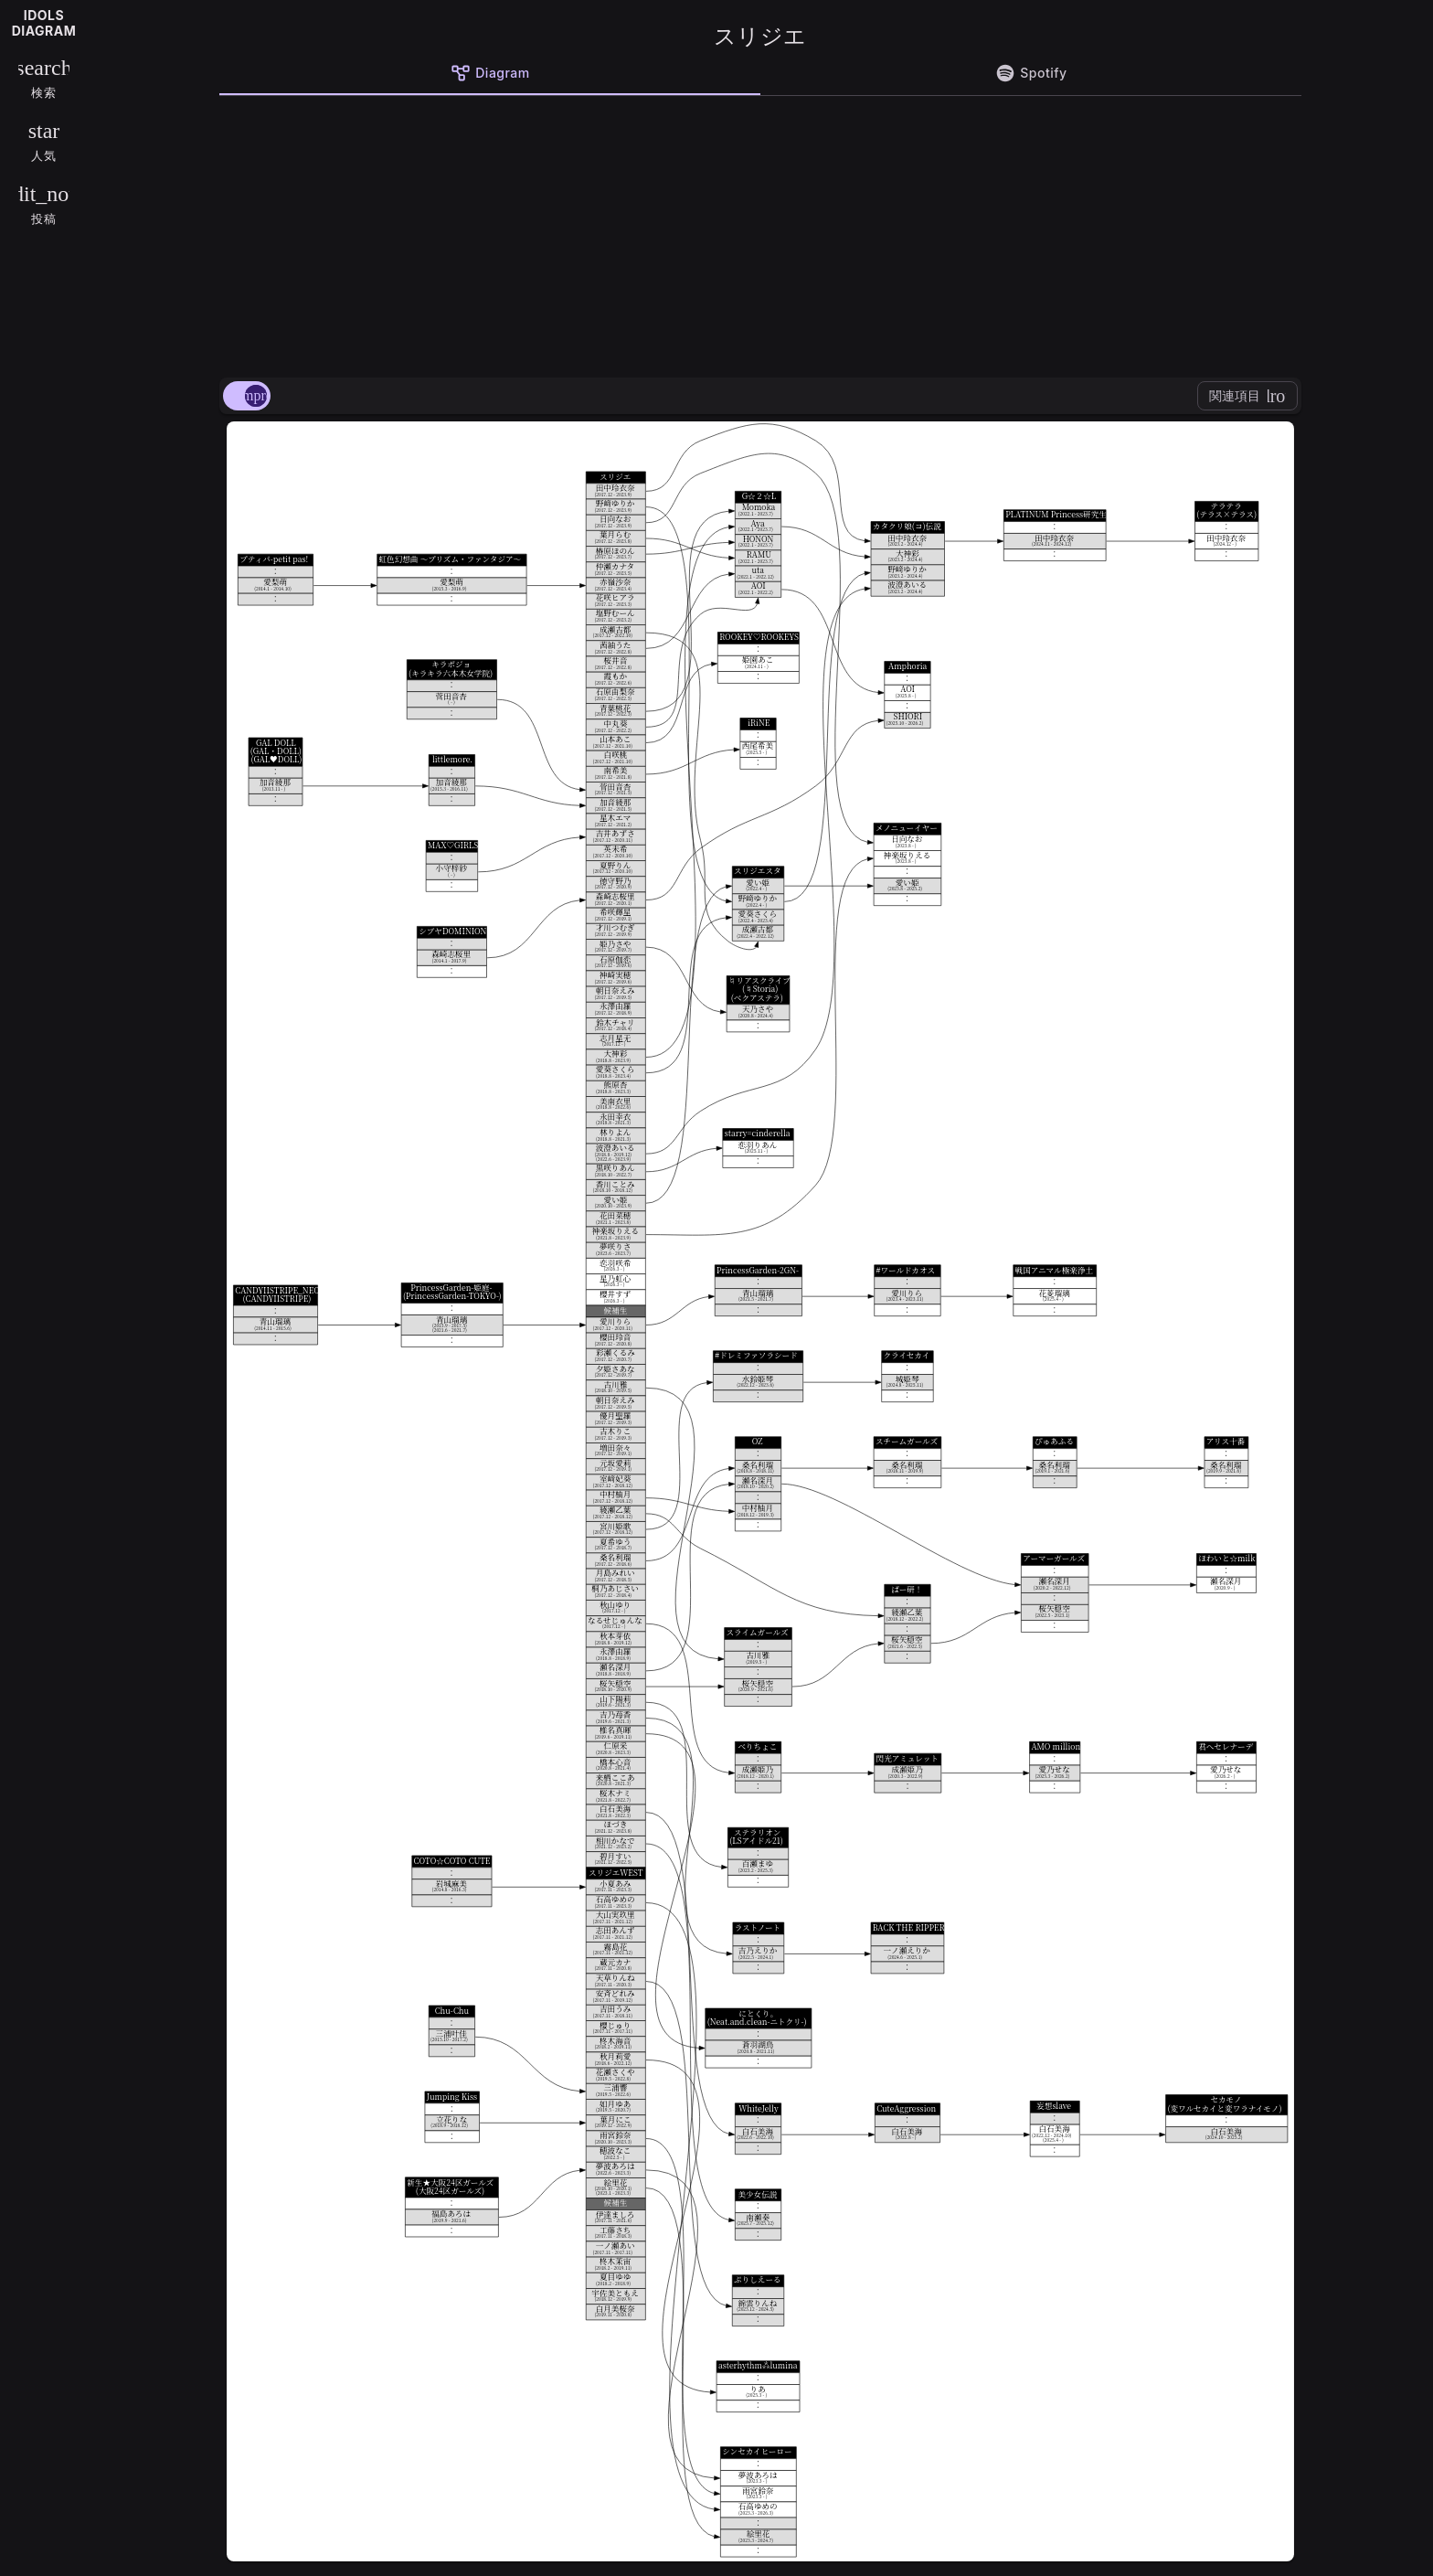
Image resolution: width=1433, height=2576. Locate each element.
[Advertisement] (760, 233)
